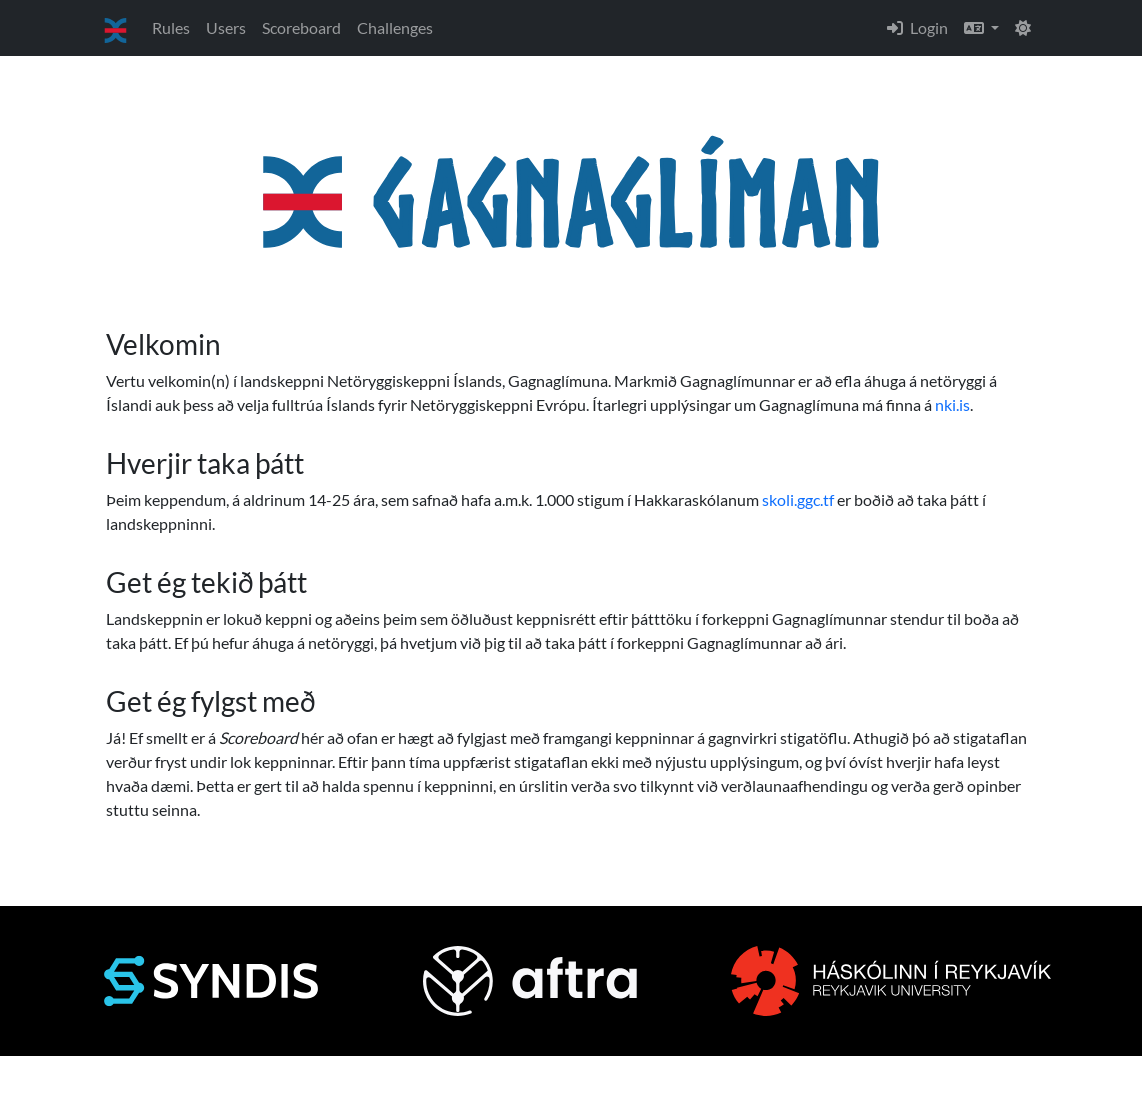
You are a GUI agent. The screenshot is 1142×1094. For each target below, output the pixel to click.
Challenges (395, 27)
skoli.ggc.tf (798, 499)
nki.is (952, 404)
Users (226, 27)
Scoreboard (301, 27)
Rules (171, 27)
